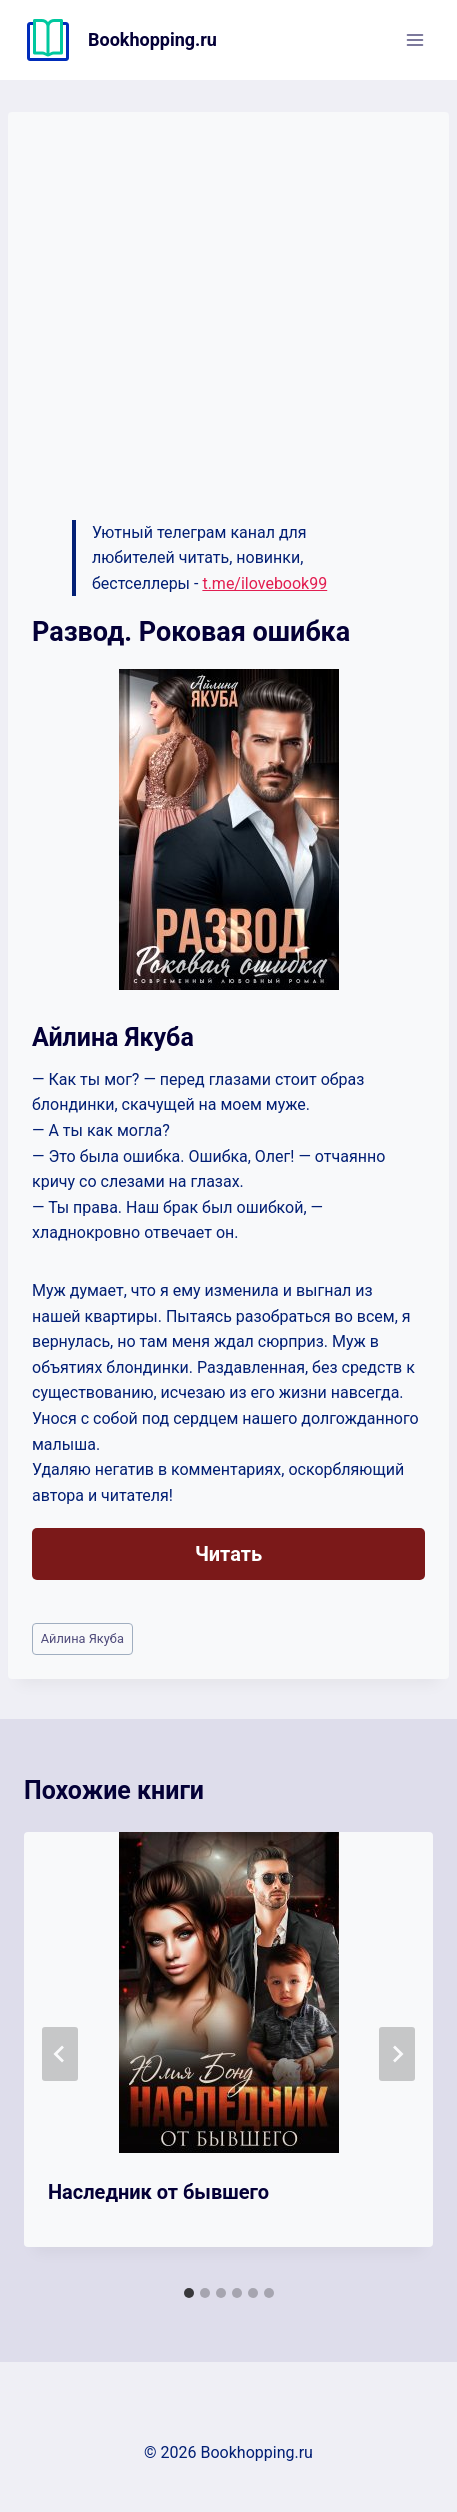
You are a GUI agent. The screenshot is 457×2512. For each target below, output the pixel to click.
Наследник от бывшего (158, 2192)
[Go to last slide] (60, 2054)
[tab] (189, 2293)
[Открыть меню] (414, 39)
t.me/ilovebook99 (264, 583)
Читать (228, 1554)
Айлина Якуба (82, 1638)
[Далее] (397, 2054)
